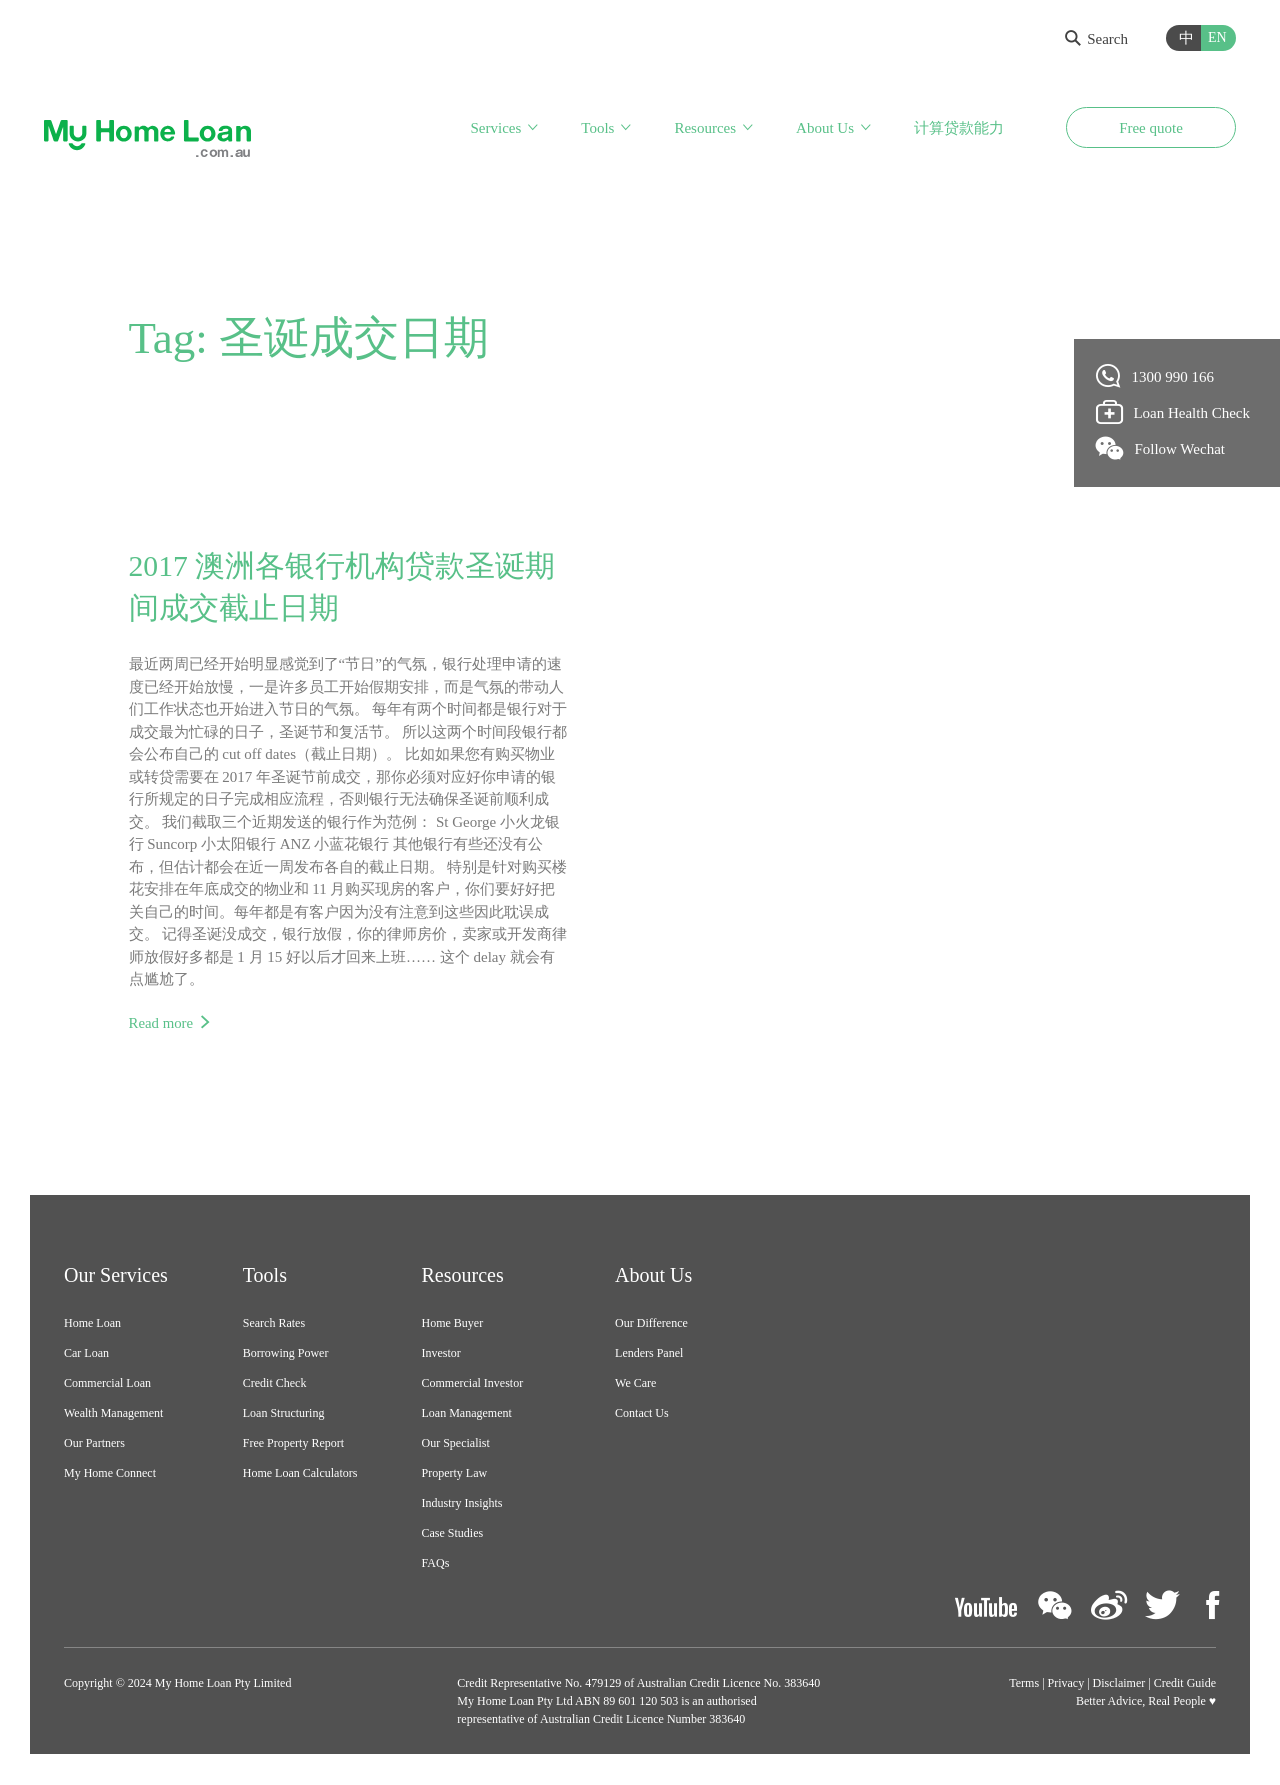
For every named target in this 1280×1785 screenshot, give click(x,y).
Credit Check (275, 1384)
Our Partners (94, 1444)
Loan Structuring (284, 1414)
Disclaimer (1119, 1684)
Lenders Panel (649, 1354)
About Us (825, 128)
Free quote (1151, 128)
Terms (1024, 1684)
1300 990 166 (1155, 376)
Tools (597, 128)
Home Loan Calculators (300, 1474)
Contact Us (642, 1414)
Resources (705, 128)
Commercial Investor (473, 1384)
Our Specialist (456, 1444)
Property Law (455, 1474)
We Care (635, 1384)
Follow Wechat (1161, 448)
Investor (441, 1354)
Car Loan (86, 1354)
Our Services (116, 1276)
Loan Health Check (1173, 412)
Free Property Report (293, 1444)
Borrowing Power (286, 1354)
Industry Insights (462, 1504)
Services (495, 128)
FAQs (436, 1564)
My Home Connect (110, 1474)
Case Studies (453, 1534)
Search (1096, 39)
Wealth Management (113, 1414)
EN (1217, 37)
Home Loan (92, 1324)
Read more (161, 1023)
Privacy (1066, 1684)
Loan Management (467, 1414)
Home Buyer (453, 1324)
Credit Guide (1185, 1684)
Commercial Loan (107, 1384)
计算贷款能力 (959, 128)
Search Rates (274, 1324)
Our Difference (651, 1324)
